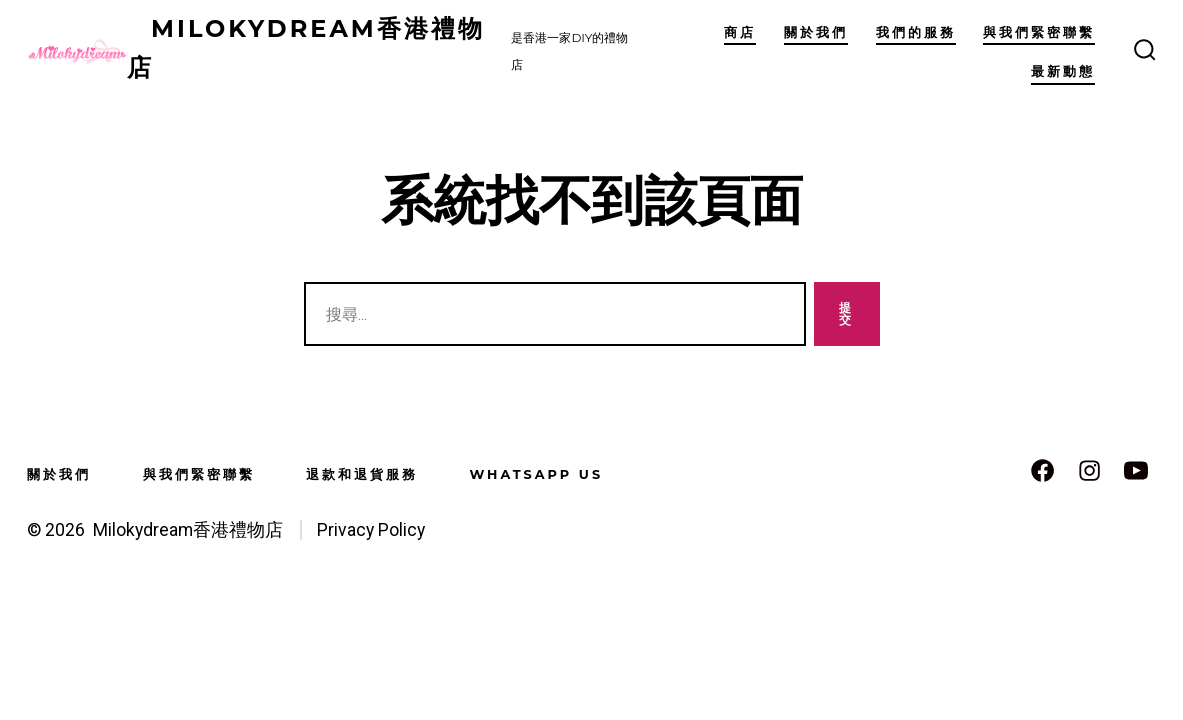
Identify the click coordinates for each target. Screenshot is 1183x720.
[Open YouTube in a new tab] (1136, 470)
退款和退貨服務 (362, 474)
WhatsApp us (536, 474)
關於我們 (816, 32)
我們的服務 (916, 32)
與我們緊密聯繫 (1039, 32)
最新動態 (1063, 71)
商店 (740, 32)
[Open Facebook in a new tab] (1042, 470)
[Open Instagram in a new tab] (1089, 470)
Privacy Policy (371, 530)
